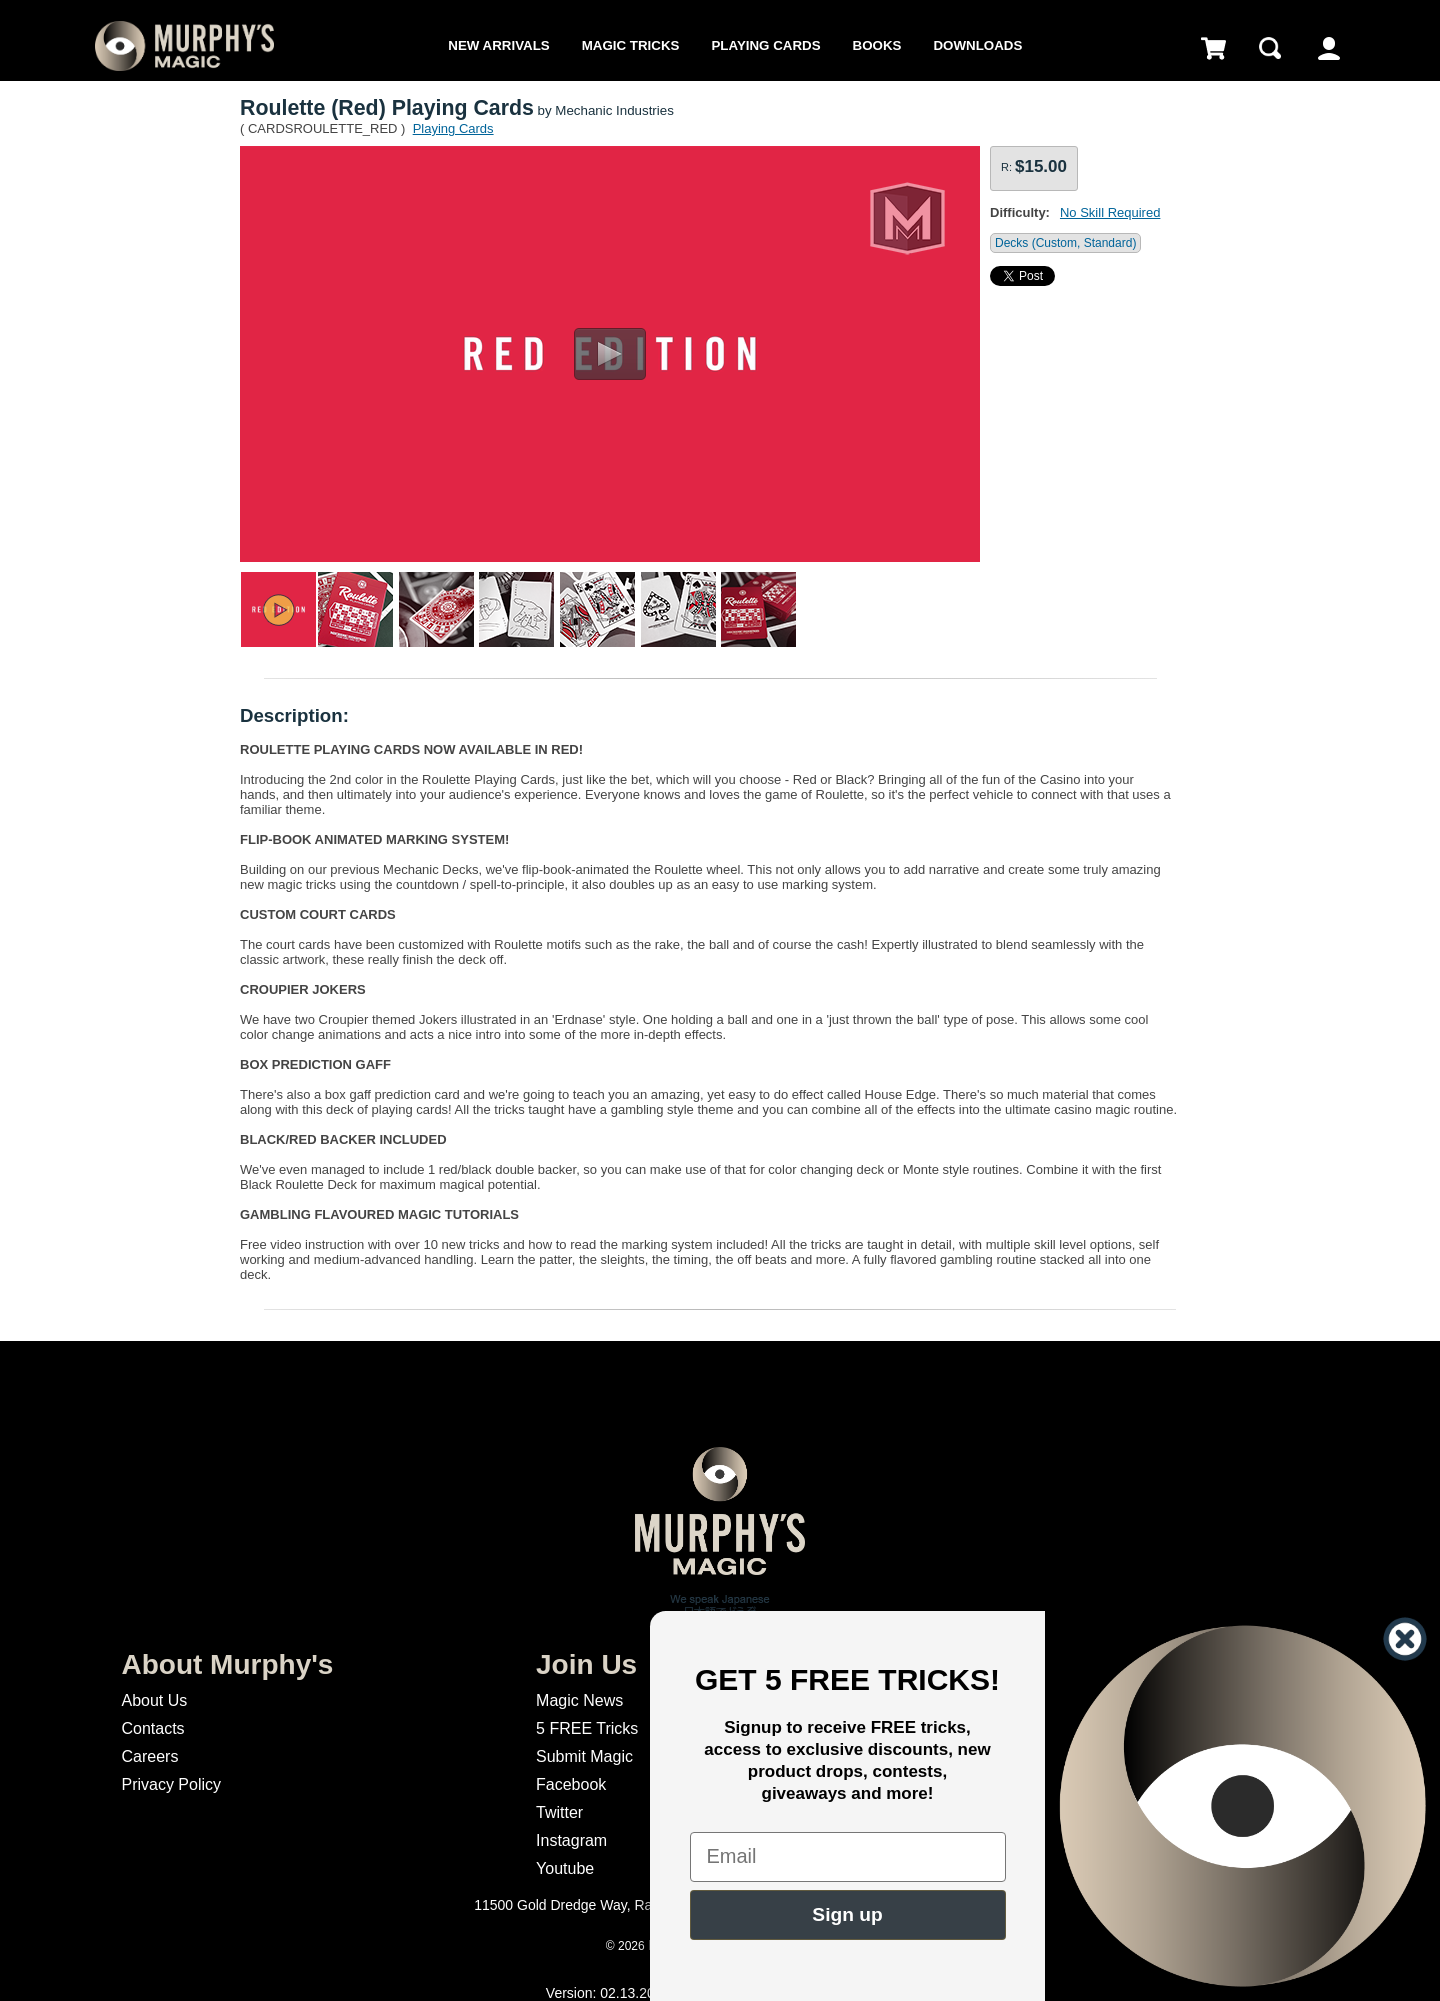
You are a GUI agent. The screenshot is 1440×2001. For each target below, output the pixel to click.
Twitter (559, 1812)
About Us (154, 1700)
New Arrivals (498, 45)
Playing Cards (765, 45)
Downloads (977, 45)
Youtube (565, 1868)
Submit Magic (584, 1756)
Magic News (579, 1700)
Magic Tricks (631, 45)
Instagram (571, 1840)
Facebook (571, 1784)
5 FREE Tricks (587, 1728)
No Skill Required (1110, 212)
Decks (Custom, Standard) (1065, 243)
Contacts (152, 1728)
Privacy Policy (171, 1784)
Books (877, 45)
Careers (149, 1756)
